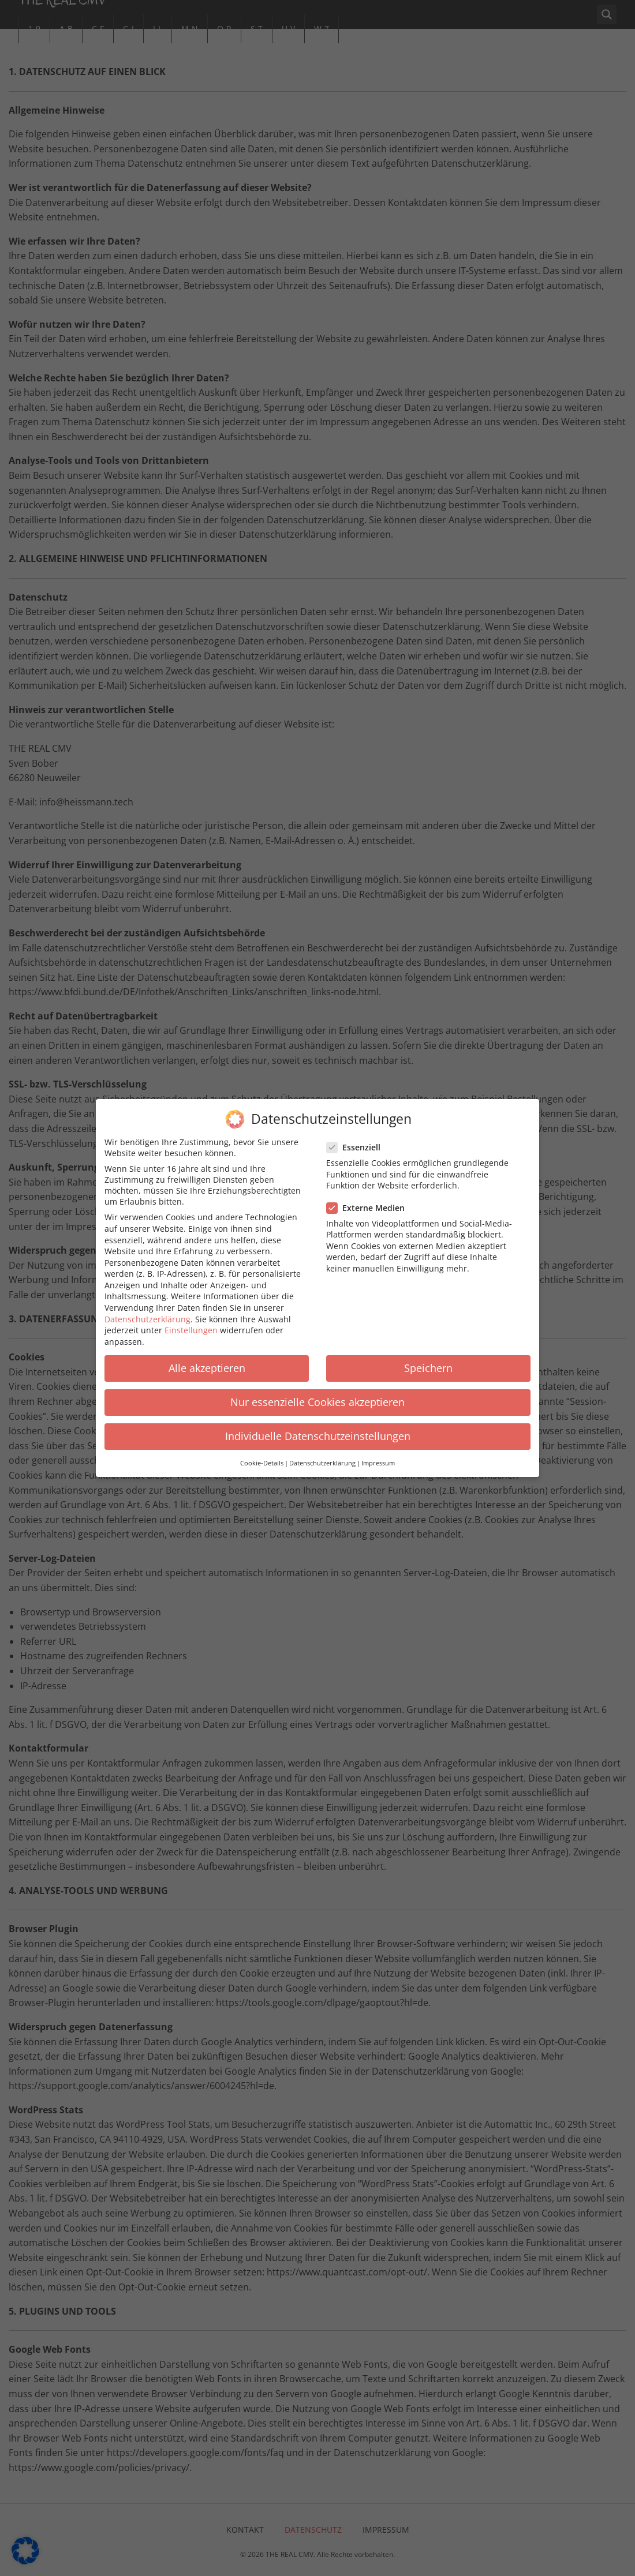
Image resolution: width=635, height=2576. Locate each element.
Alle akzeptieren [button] (207, 1359)
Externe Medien (369, 1198)
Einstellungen (191, 1320)
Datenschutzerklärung (147, 1309)
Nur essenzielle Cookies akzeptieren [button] (317, 1393)
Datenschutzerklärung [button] (322, 1454)
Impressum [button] (378, 1454)
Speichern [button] (428, 1359)
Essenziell (357, 1138)
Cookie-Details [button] (261, 1454)
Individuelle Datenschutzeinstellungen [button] (317, 1427)
